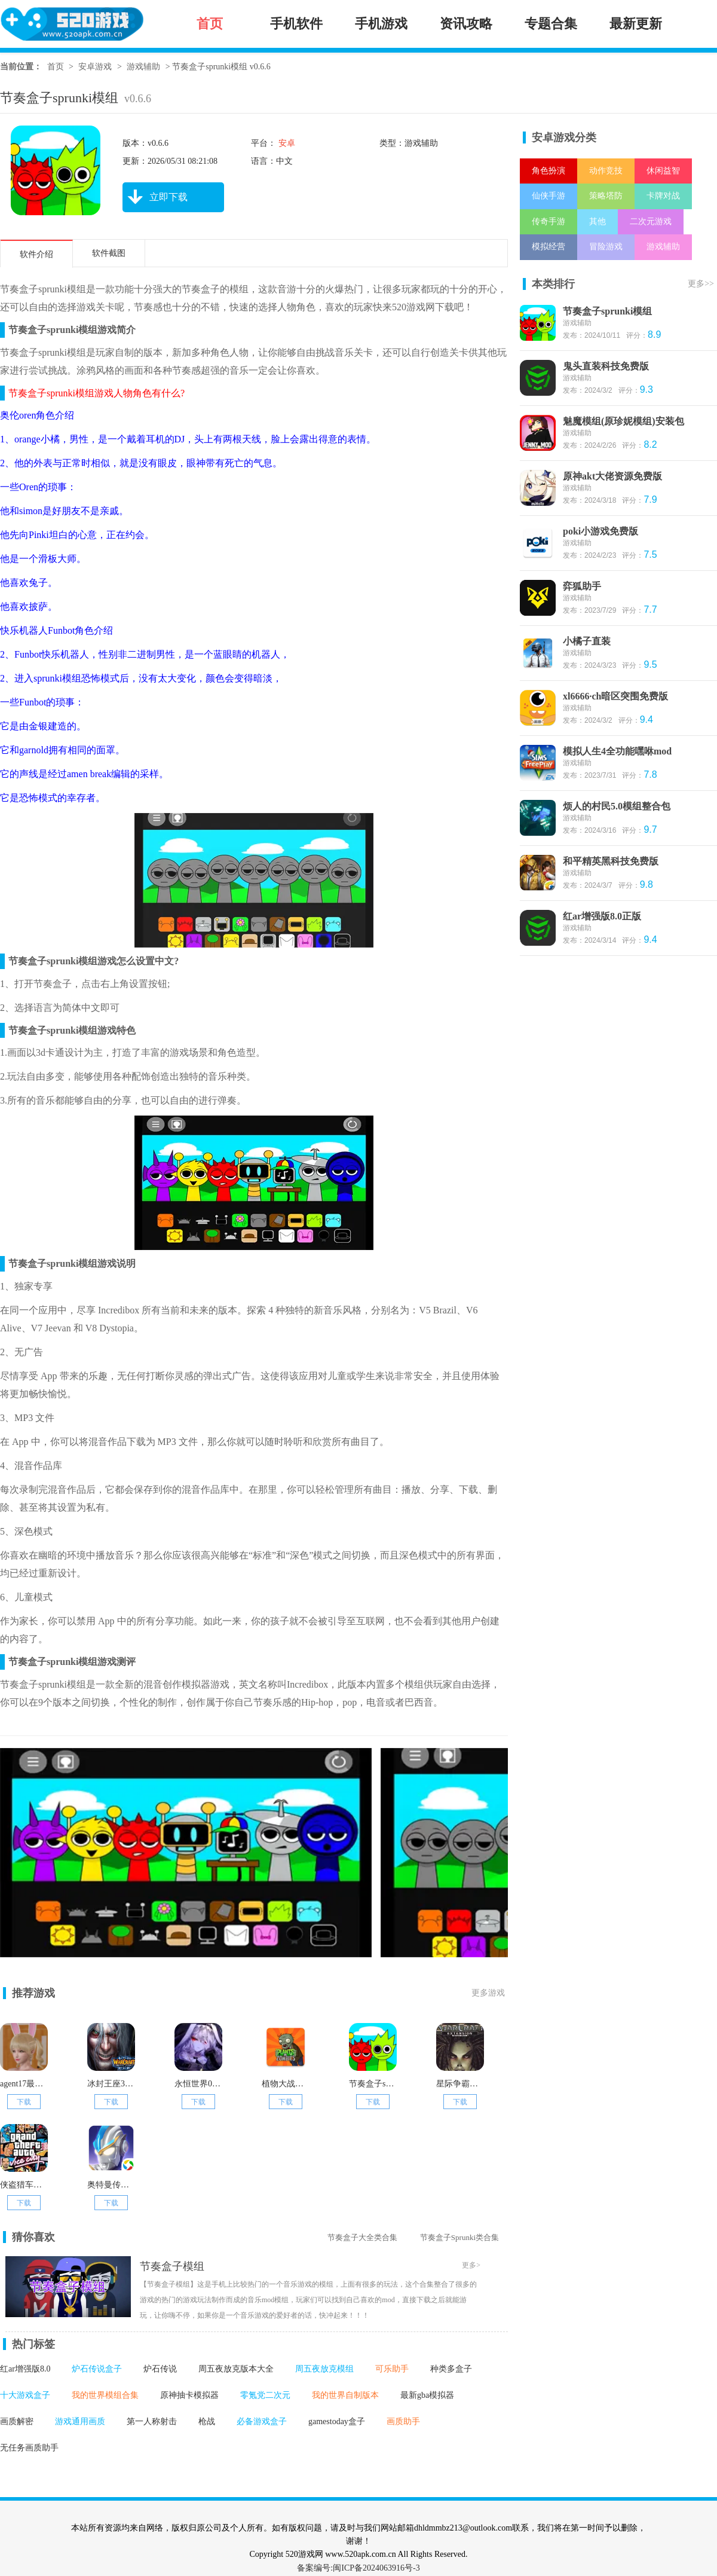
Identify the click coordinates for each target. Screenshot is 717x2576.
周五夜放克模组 (324, 2368)
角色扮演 (548, 170)
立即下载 (155, 197)
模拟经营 (548, 246)
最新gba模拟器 (427, 2395)
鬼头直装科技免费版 (606, 366)
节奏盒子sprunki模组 (607, 311)
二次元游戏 (651, 221)
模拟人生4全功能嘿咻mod (617, 751)
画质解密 (16, 2421)
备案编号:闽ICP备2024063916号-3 (358, 2567)
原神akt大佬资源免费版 (612, 476)
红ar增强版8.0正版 (602, 916)
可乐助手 (392, 2368)
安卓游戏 (95, 66)
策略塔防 (606, 195)
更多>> (701, 283)
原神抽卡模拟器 (189, 2395)
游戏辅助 (143, 66)
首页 (55, 66)
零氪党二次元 (265, 2395)
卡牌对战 (663, 195)
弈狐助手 (582, 586)
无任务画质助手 (29, 2447)
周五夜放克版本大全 (236, 2368)
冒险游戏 (606, 246)
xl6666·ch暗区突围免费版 (615, 696)
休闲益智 (663, 170)
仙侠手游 (548, 195)
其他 (597, 221)
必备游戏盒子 (262, 2421)
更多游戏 (488, 1992)
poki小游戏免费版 (600, 531)
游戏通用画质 (80, 2421)
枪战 (206, 2421)
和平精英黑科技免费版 (610, 861)
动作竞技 (606, 170)
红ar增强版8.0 (25, 2368)
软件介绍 (36, 254)
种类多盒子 (451, 2368)
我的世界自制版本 (345, 2395)
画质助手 (403, 2421)
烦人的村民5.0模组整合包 (616, 806)
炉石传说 (160, 2368)
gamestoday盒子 (336, 2421)
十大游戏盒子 (25, 2395)
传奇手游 (548, 221)
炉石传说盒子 (97, 2368)
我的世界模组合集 (105, 2395)
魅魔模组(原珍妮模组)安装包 (623, 421)
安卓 (285, 143)
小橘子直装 (587, 641)
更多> (471, 2265)
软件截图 (108, 253)
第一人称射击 (152, 2421)
